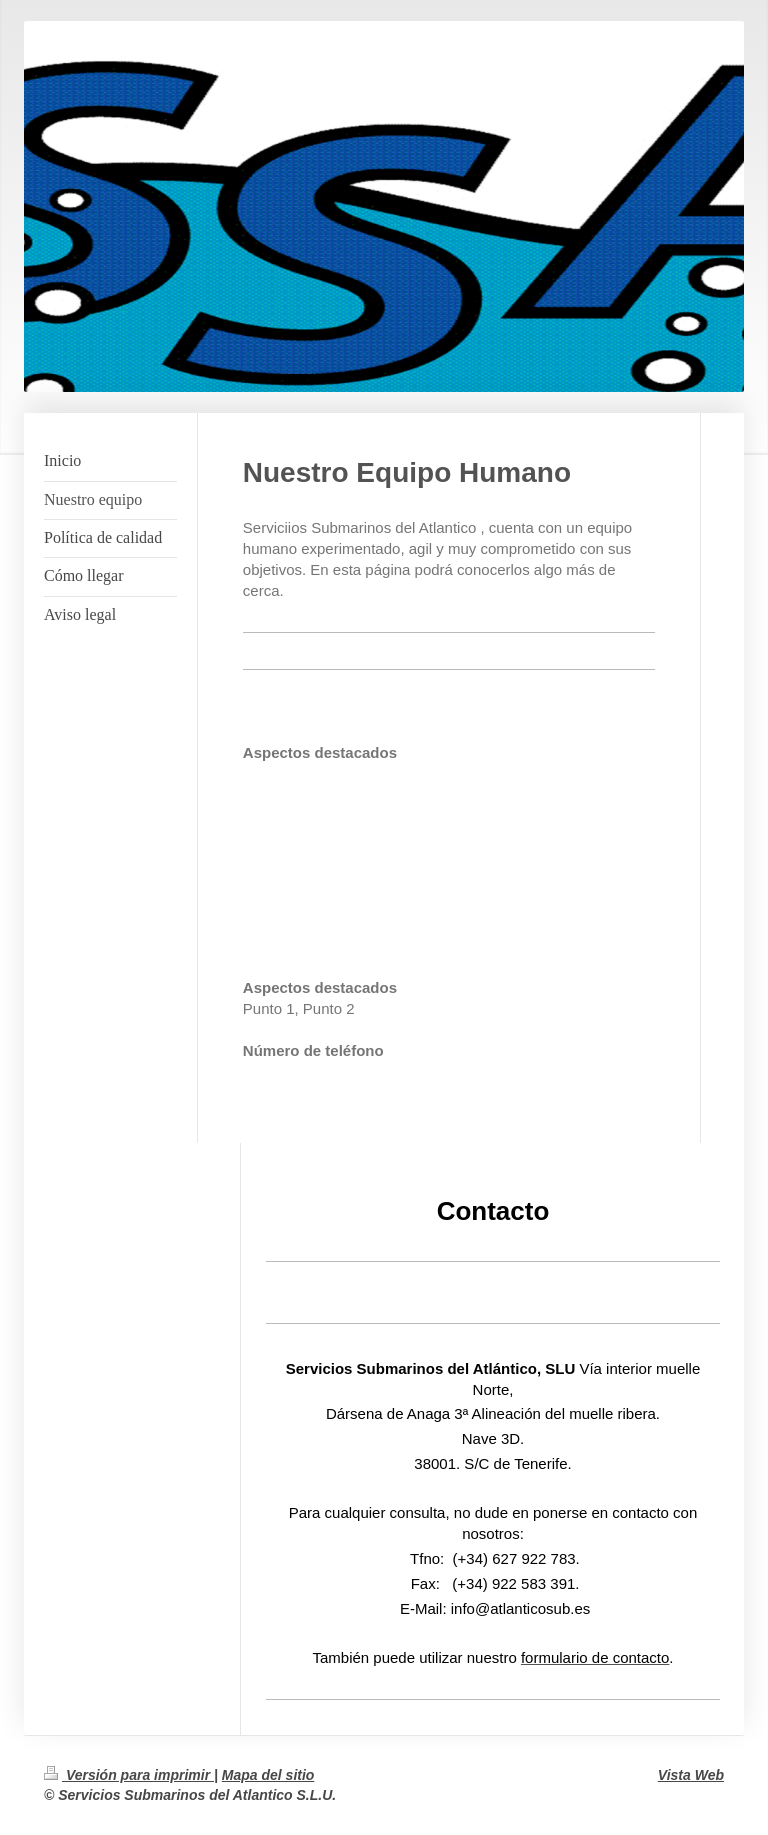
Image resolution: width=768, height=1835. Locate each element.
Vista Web (691, 1775)
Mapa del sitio (268, 1775)
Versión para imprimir (129, 1775)
